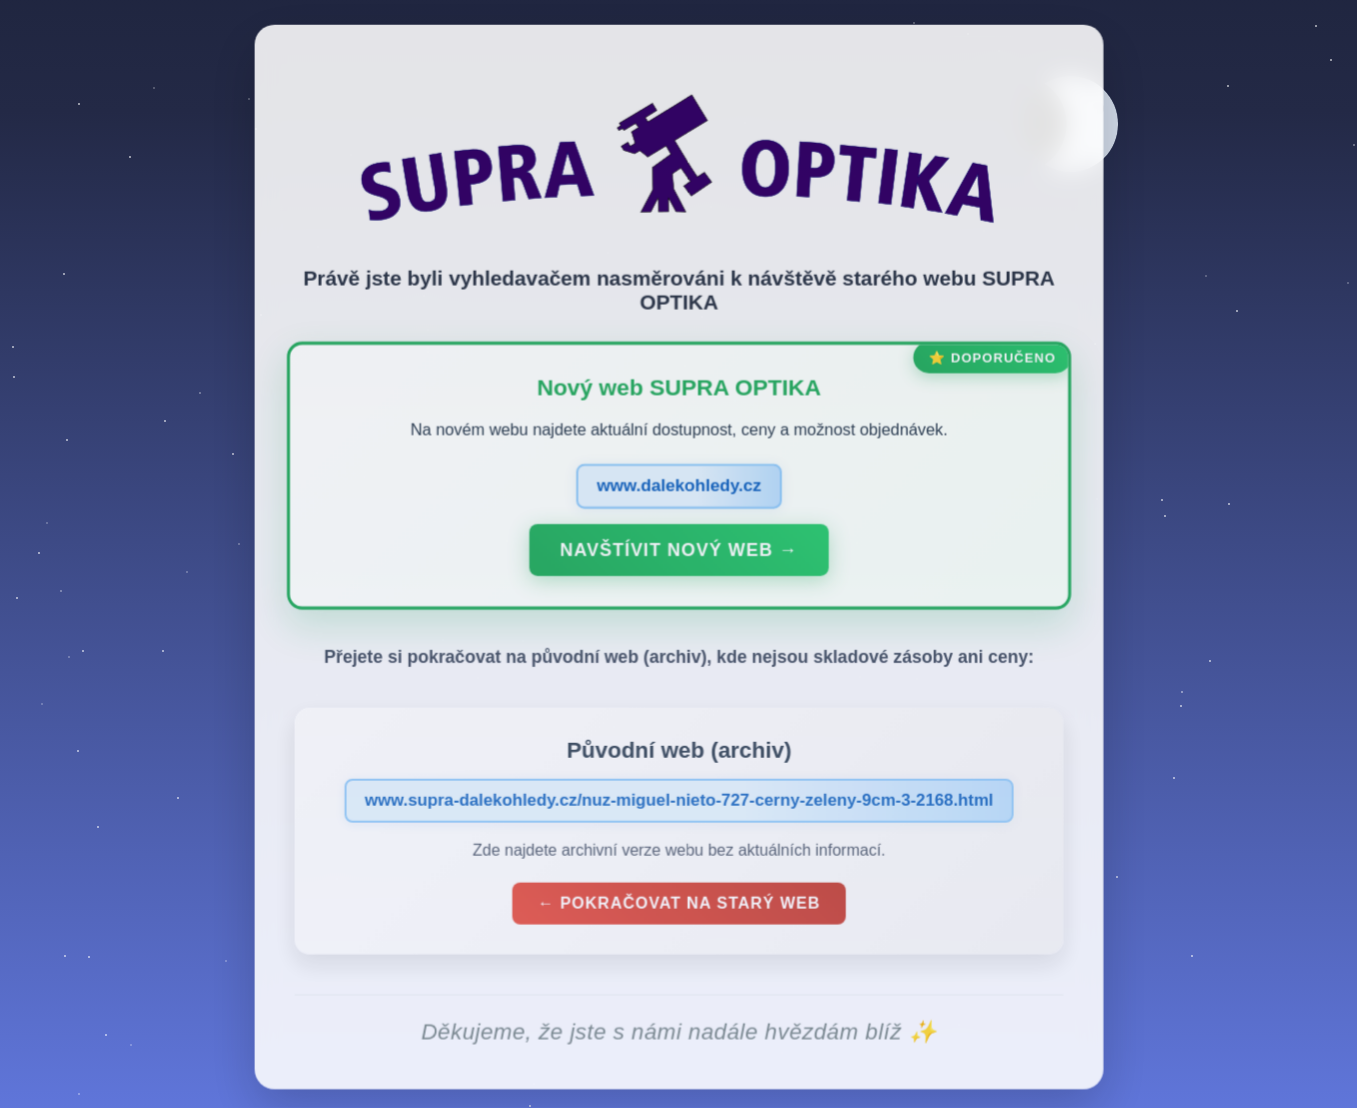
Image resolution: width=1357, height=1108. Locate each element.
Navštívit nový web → (678, 555)
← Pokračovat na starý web (679, 908)
